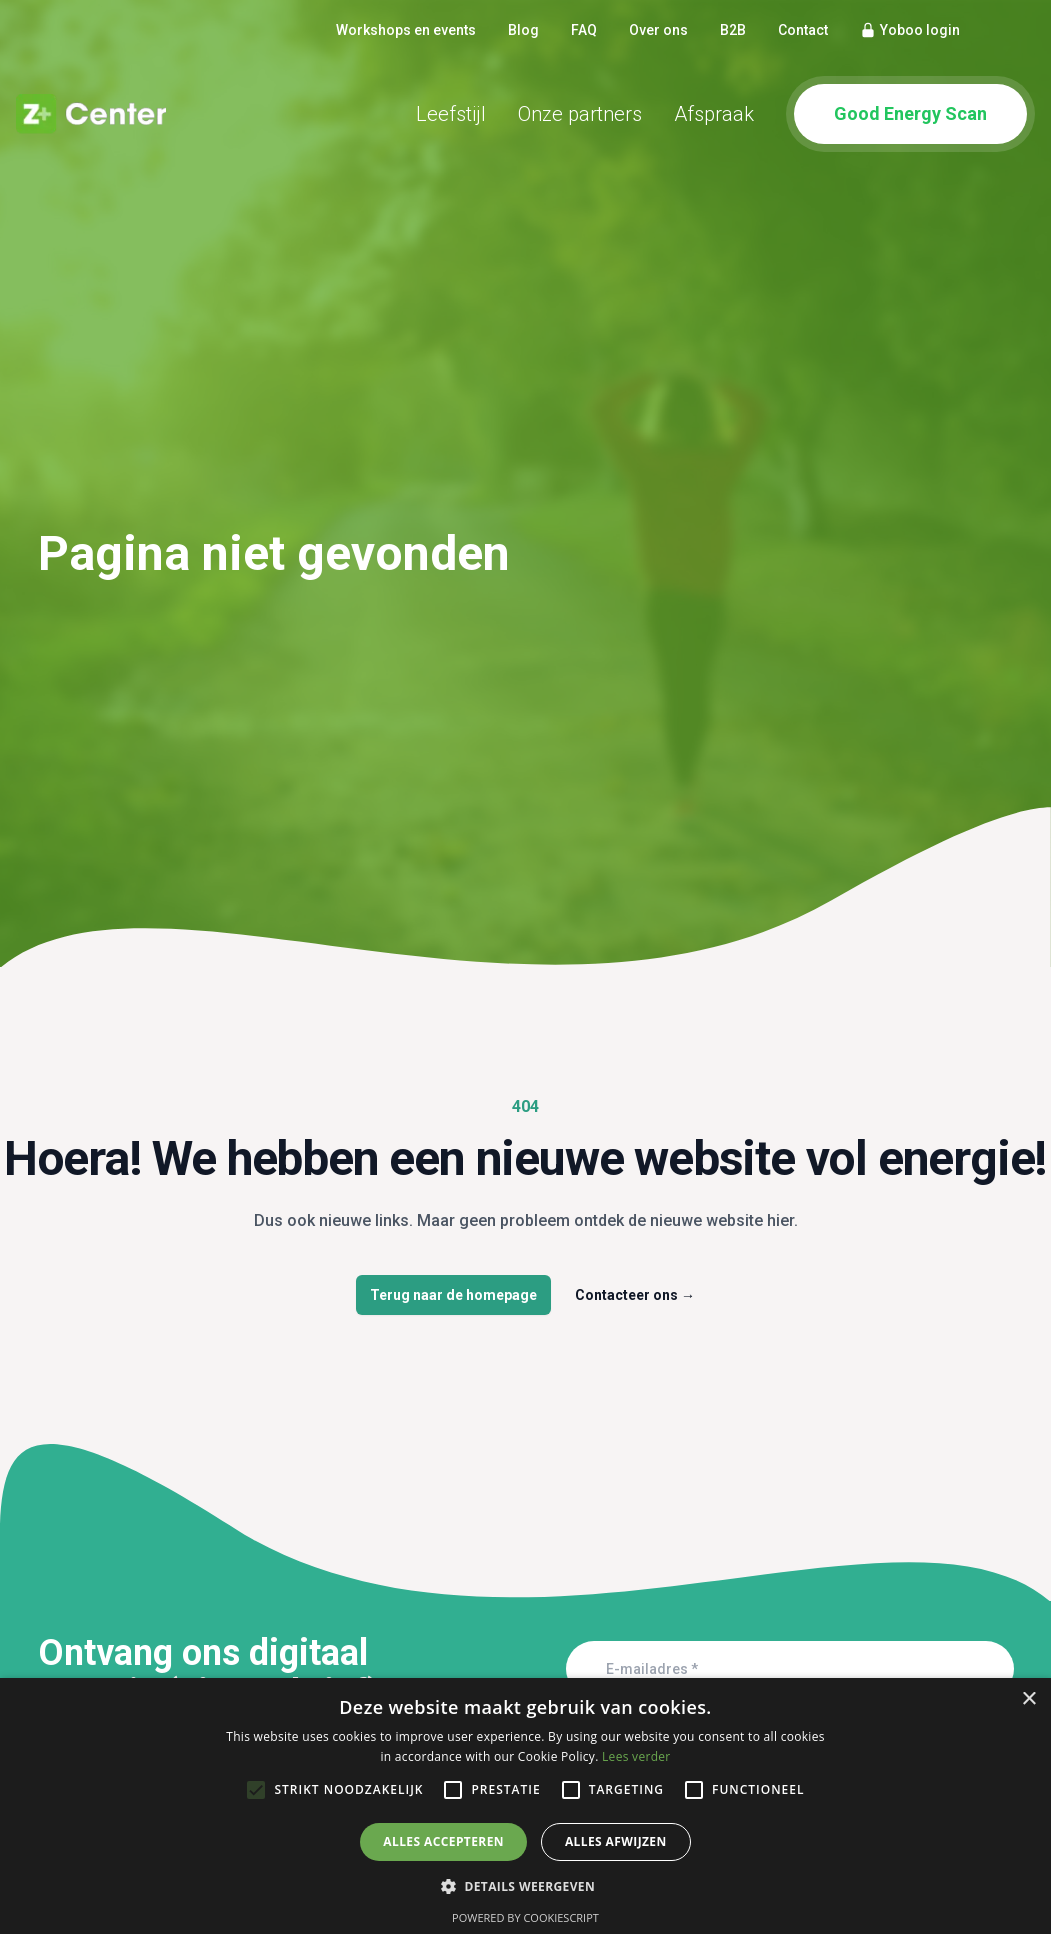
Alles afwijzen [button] (616, 1841)
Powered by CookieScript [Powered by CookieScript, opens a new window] (525, 1917)
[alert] (525, 1806)
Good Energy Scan (910, 113)
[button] (525, 1886)
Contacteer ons (635, 1295)
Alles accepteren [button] (443, 1841)
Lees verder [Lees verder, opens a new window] (636, 1756)
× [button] (1028, 1699)
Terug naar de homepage (453, 1295)
